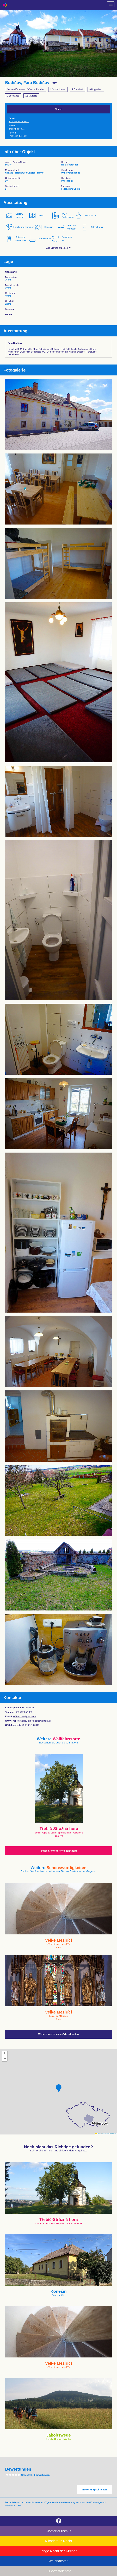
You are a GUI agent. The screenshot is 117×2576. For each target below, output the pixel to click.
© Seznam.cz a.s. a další (109, 2133)
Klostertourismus (58, 2531)
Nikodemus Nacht (58, 2541)
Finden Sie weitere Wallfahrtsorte (58, 1850)
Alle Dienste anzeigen (58, 248)
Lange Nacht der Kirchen (58, 2551)
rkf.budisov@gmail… (19, 121)
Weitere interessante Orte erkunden (58, 2034)
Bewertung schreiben (94, 2489)
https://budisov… (17, 128)
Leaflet (98, 2133)
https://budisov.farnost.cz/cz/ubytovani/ (32, 1721)
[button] (58, 2088)
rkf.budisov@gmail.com (24, 1716)
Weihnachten (58, 2561)
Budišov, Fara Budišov (27, 82)
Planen (58, 109)
